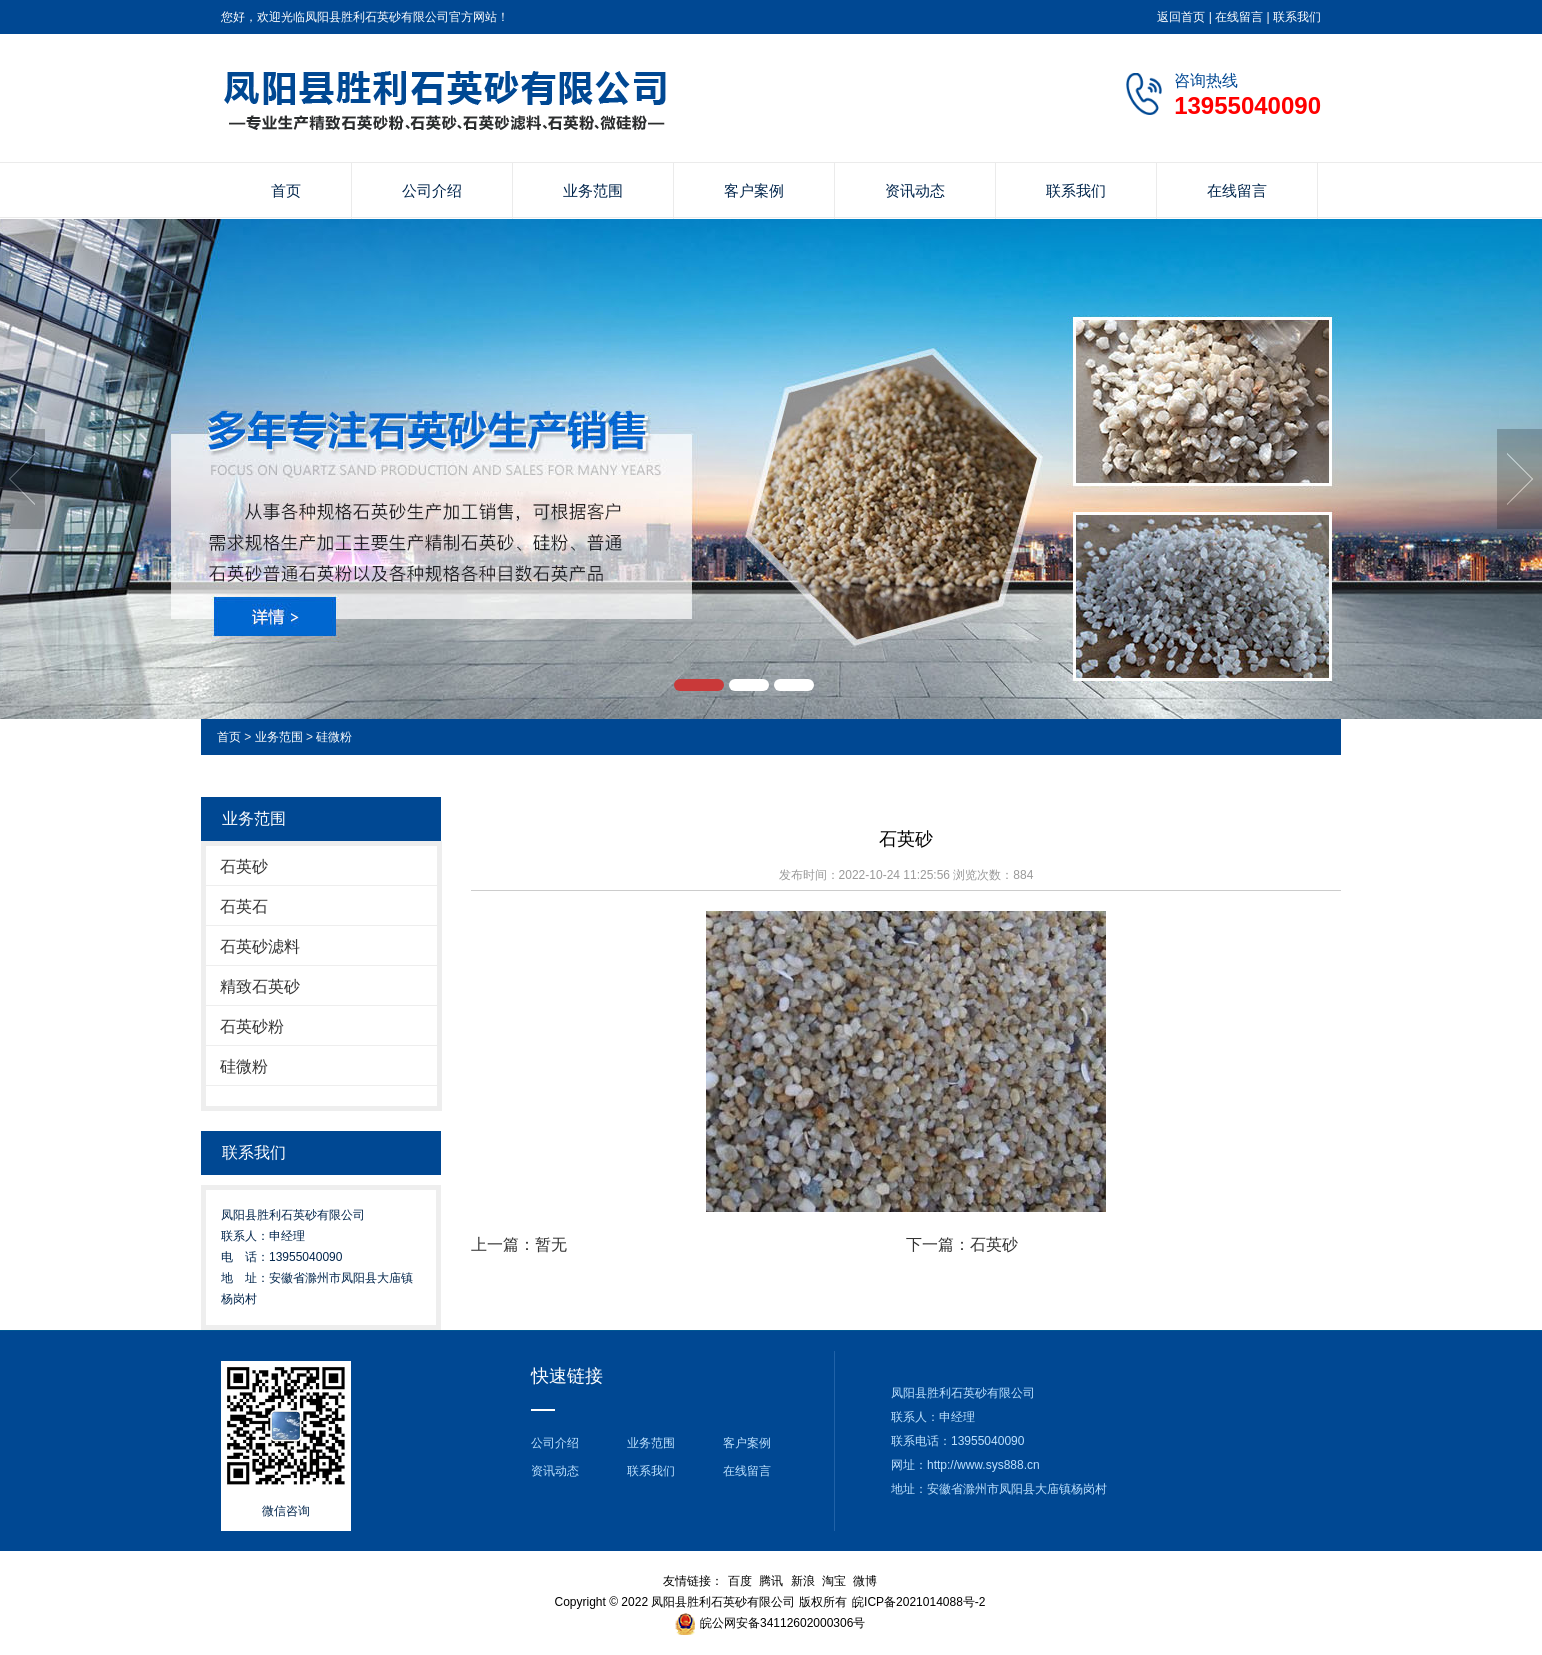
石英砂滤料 (260, 946)
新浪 (803, 1581)
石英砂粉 (252, 1026)
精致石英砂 (260, 986)
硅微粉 (334, 737)
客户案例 (754, 190)
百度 (740, 1581)
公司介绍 (432, 190)
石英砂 (244, 866)
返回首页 (1181, 17)
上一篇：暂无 (519, 1244)
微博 (865, 1581)
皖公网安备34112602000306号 (782, 1623)
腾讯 (771, 1581)
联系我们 (1297, 17)
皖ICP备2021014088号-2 (918, 1602)
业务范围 (593, 190)
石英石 (244, 906)
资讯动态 (915, 190)
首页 (286, 190)
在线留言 (1239, 17)
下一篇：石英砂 (962, 1244)
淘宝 (834, 1581)
